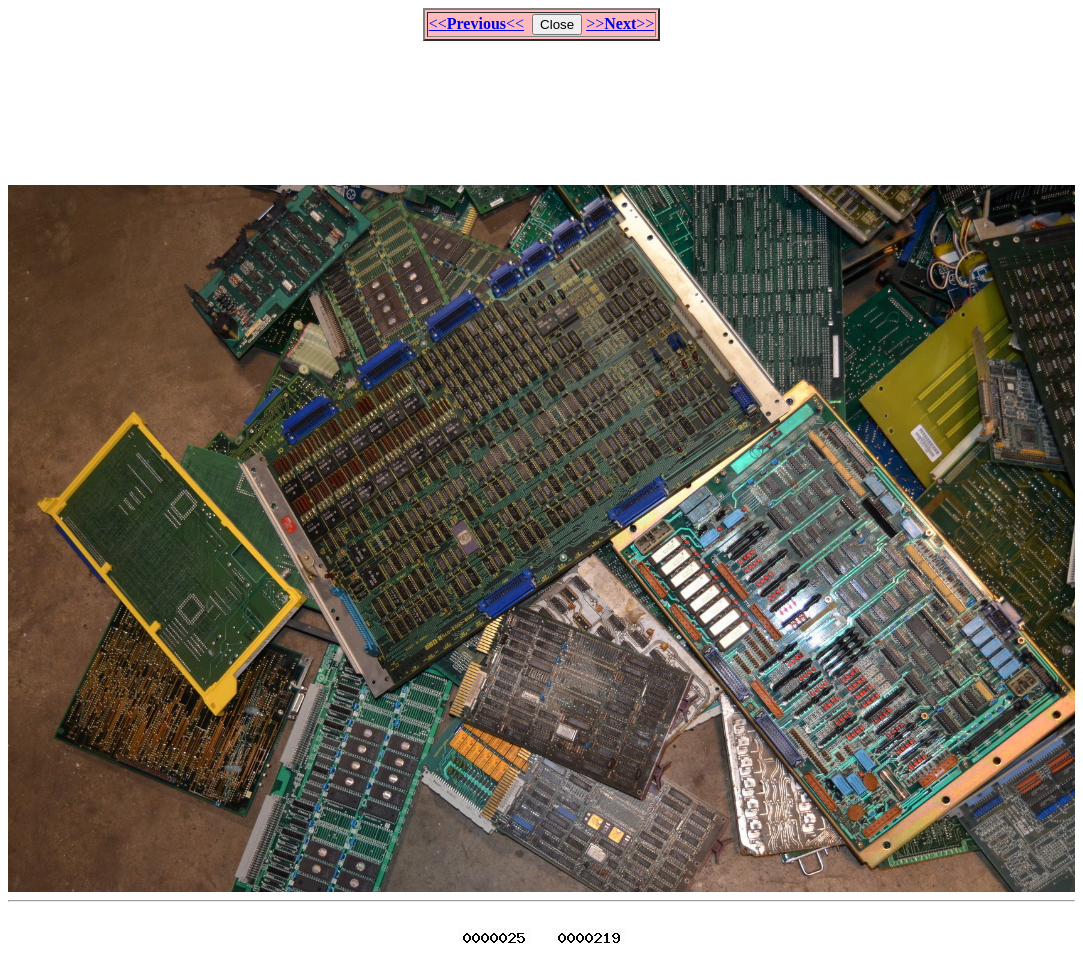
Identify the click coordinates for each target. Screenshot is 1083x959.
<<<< (476, 23)
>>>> (620, 23)
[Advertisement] (542, 104)
